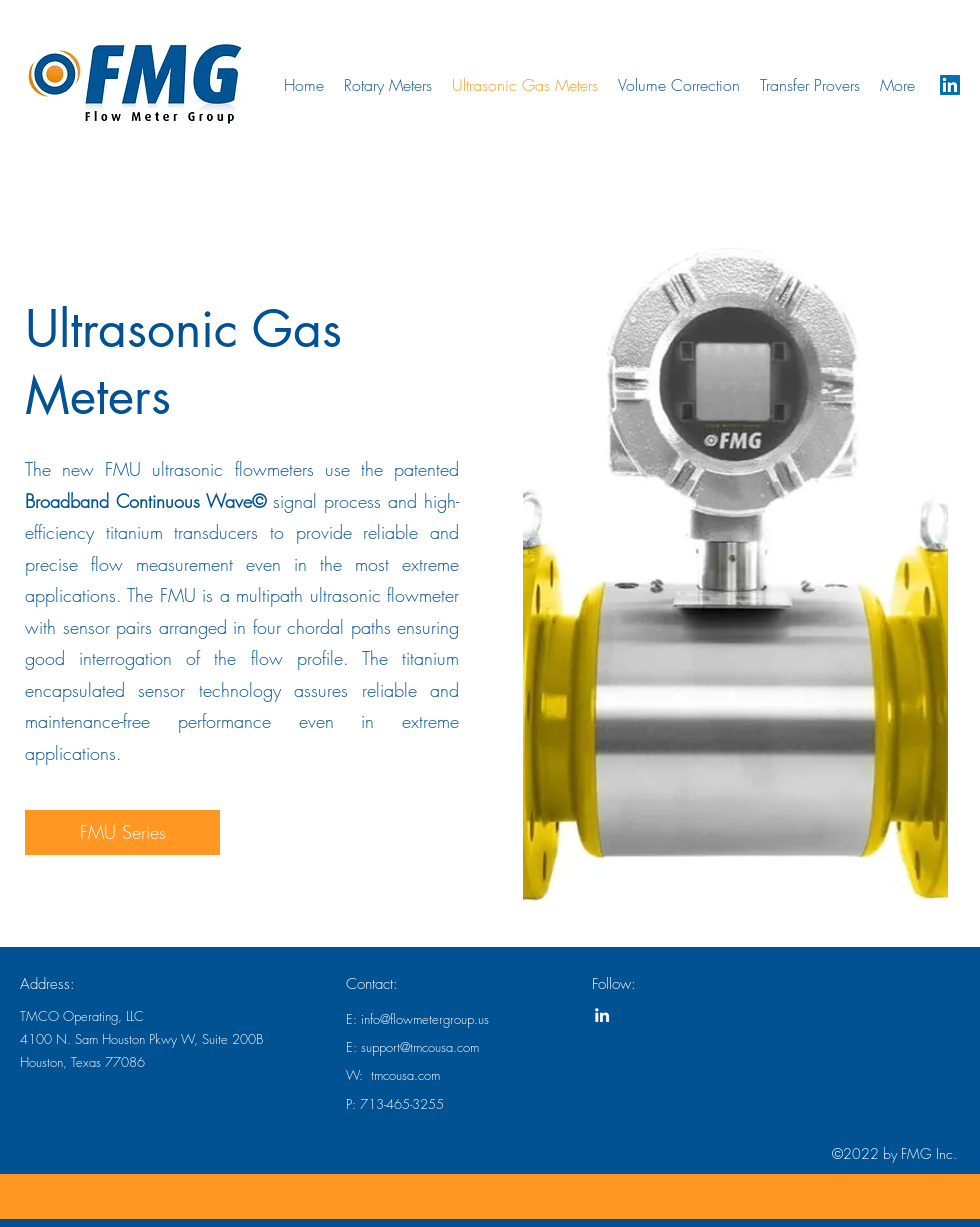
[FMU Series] (122, 832)
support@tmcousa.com (420, 1047)
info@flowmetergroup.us (425, 1019)
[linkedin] (950, 85)
